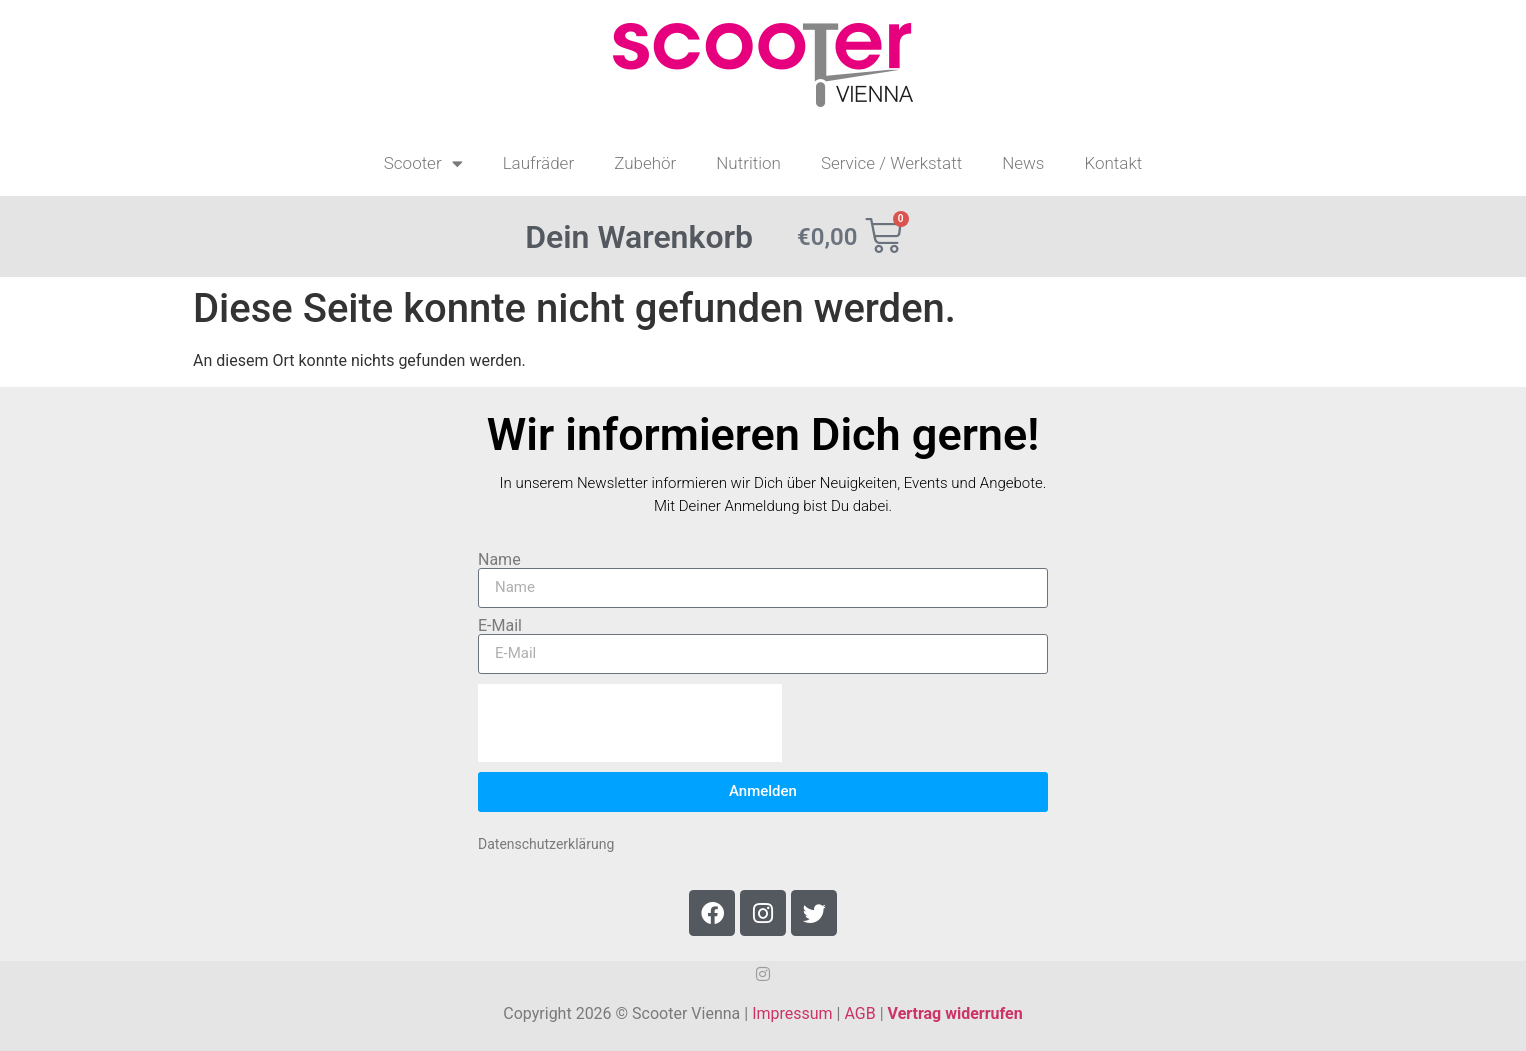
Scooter (423, 163)
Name (499, 560)
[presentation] (630, 723)
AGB (859, 1013)
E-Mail (500, 626)
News (1023, 163)
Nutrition (748, 163)
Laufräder (539, 163)
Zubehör (645, 163)
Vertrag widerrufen (955, 1013)
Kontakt (1113, 163)
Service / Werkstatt (891, 163)
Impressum (792, 1013)
